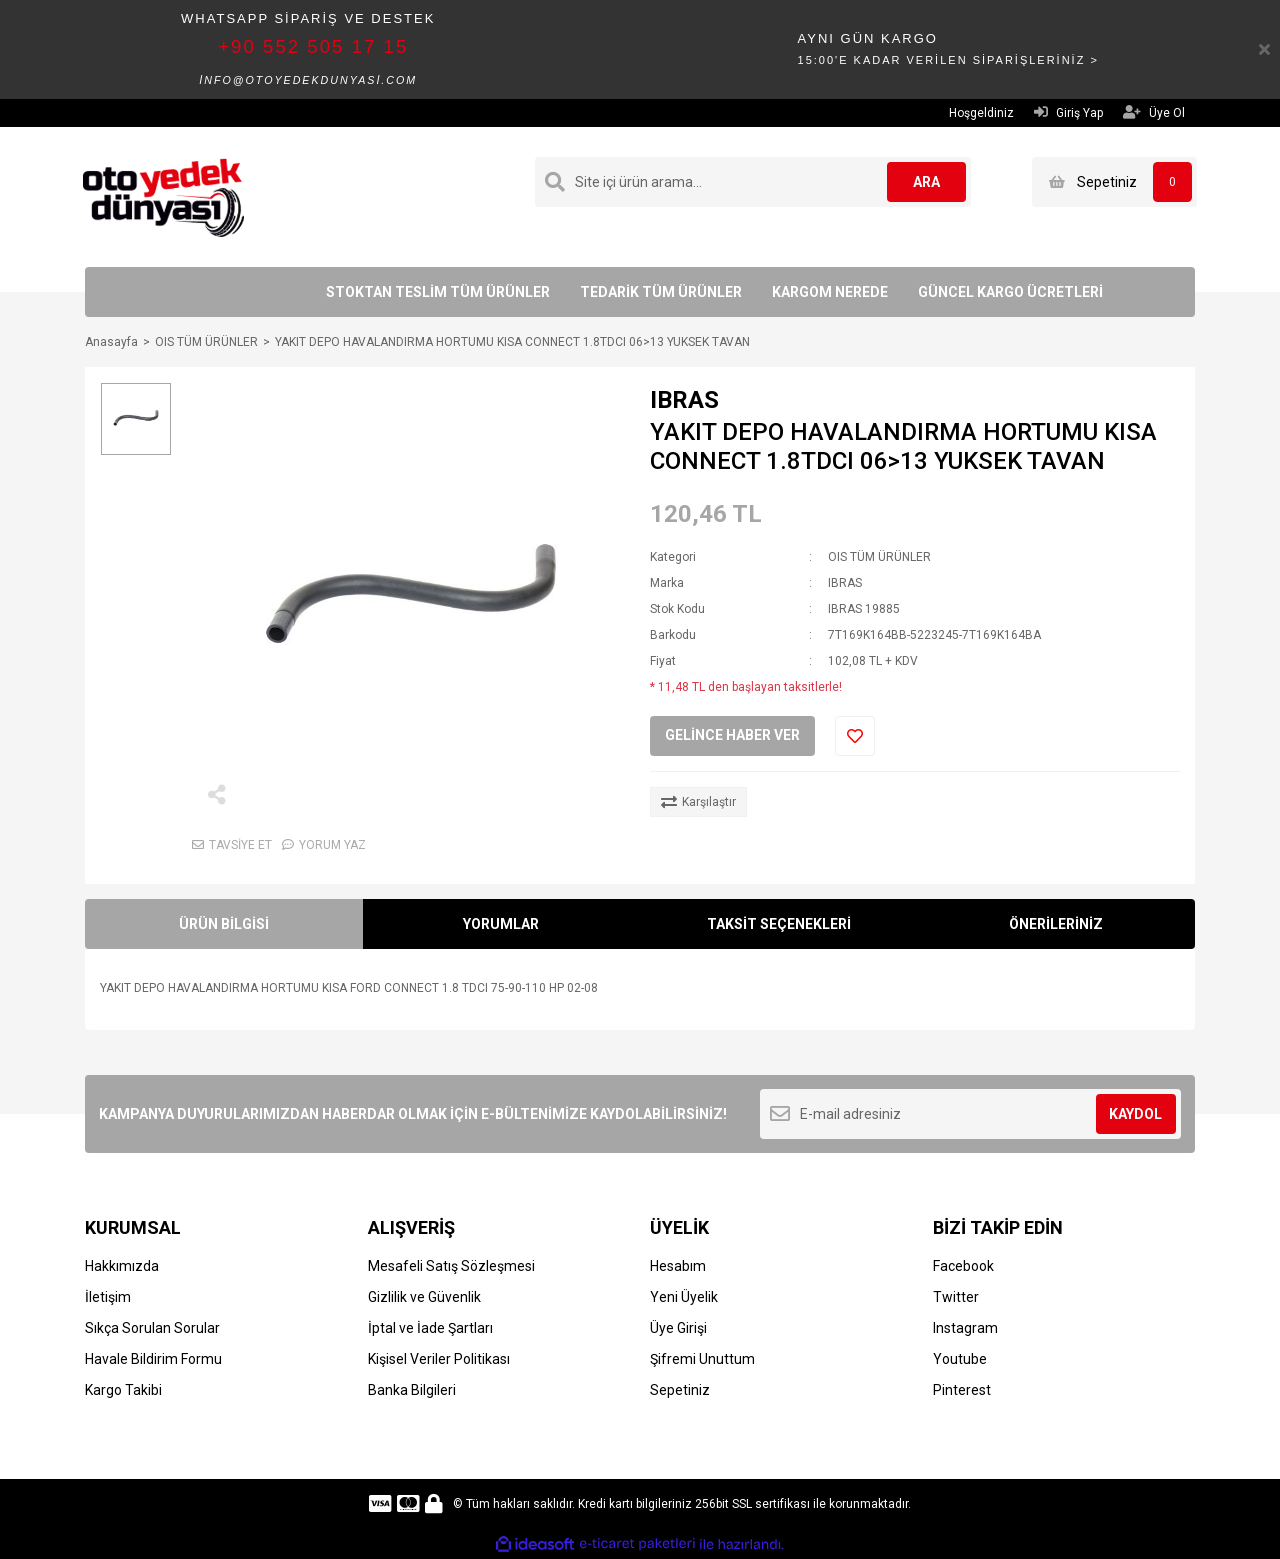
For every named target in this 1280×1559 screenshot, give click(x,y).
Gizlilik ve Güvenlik (424, 1297)
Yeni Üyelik (684, 1297)
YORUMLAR (501, 924)
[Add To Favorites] (855, 736)
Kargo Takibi (123, 1390)
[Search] (753, 182)
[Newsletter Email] (970, 1114)
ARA (926, 182)
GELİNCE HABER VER (732, 735)
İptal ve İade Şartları (430, 1328)
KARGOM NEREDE (830, 292)
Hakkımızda (122, 1266)
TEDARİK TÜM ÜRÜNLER (661, 292)
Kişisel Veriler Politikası (439, 1359)
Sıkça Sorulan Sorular (152, 1328)
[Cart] (1114, 182)
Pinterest (962, 1390)
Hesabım (678, 1266)
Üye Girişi (678, 1328)
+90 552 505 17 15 (313, 46)
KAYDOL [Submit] (1135, 1114)
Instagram (965, 1328)
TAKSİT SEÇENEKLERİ (779, 924)
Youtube (960, 1359)
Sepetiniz (680, 1390)
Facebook (963, 1266)
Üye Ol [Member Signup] (1154, 112)
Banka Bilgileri (412, 1390)
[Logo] (163, 196)
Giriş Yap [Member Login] (1068, 112)
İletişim (108, 1297)
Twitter (956, 1297)
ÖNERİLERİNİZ (1056, 924)
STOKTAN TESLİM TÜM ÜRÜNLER (438, 292)
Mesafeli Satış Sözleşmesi (451, 1266)
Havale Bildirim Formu (153, 1359)
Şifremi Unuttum (702, 1359)
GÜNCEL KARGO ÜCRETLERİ (1010, 292)
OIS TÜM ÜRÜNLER (879, 557)
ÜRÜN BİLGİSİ (224, 924)
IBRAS (684, 400)
